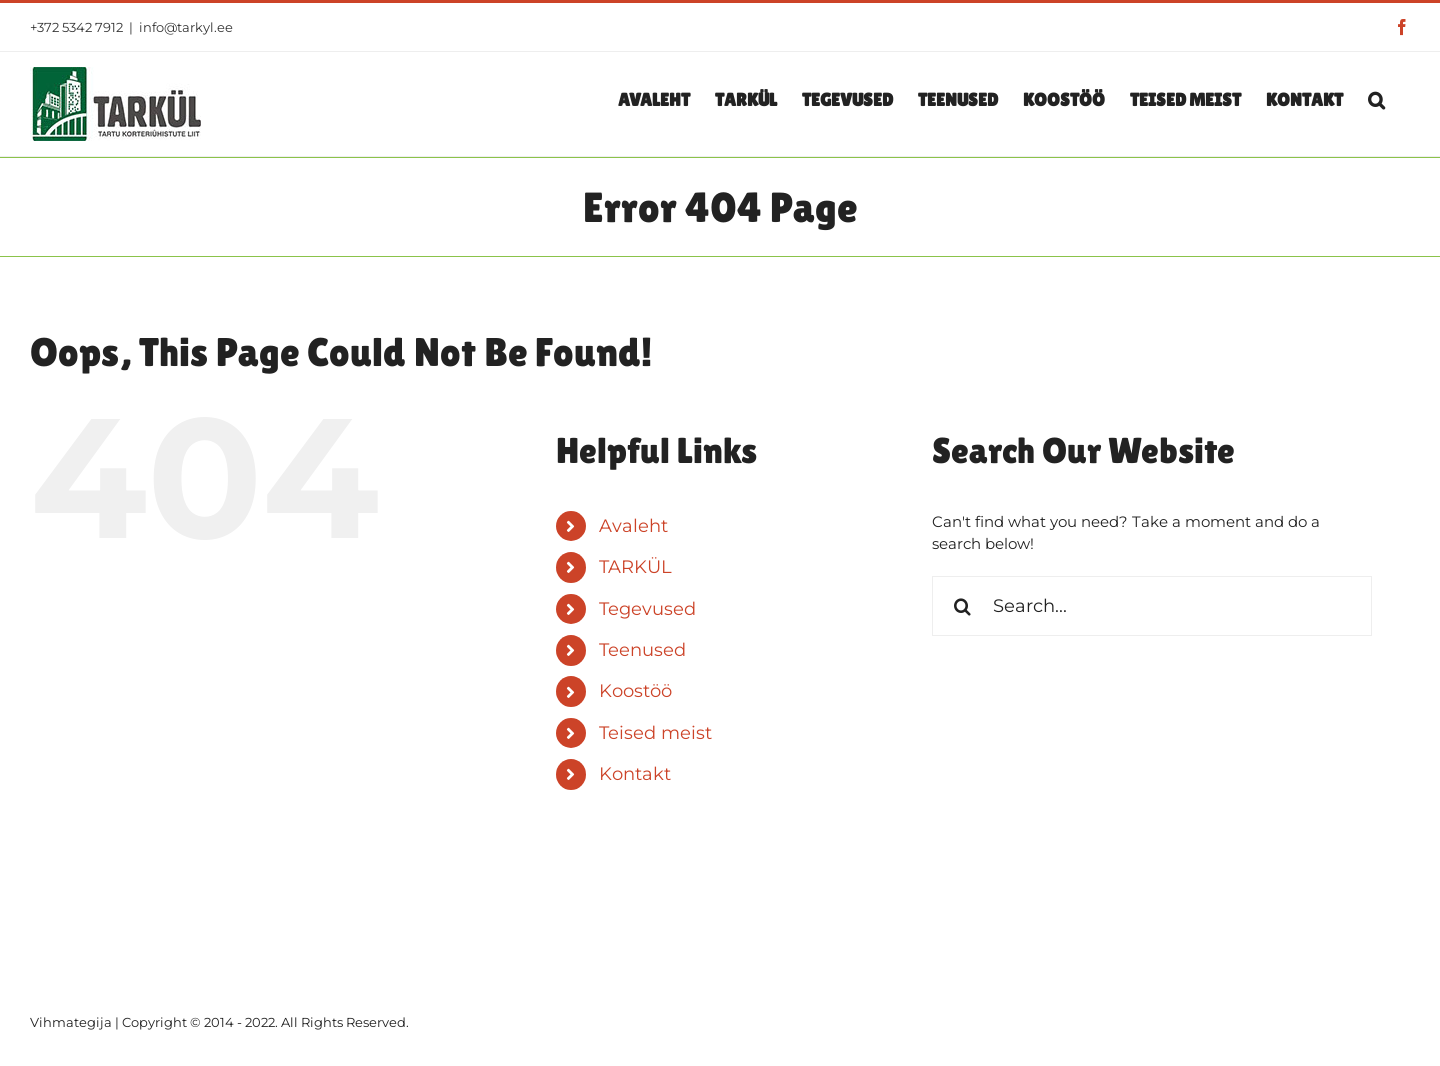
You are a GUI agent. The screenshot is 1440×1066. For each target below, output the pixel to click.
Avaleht (633, 526)
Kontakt (635, 774)
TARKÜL (635, 567)
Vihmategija (71, 1022)
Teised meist (655, 733)
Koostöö (635, 691)
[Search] (962, 606)
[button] (1376, 99)
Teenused (642, 650)
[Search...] (1152, 606)
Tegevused (647, 609)
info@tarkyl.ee (186, 27)
